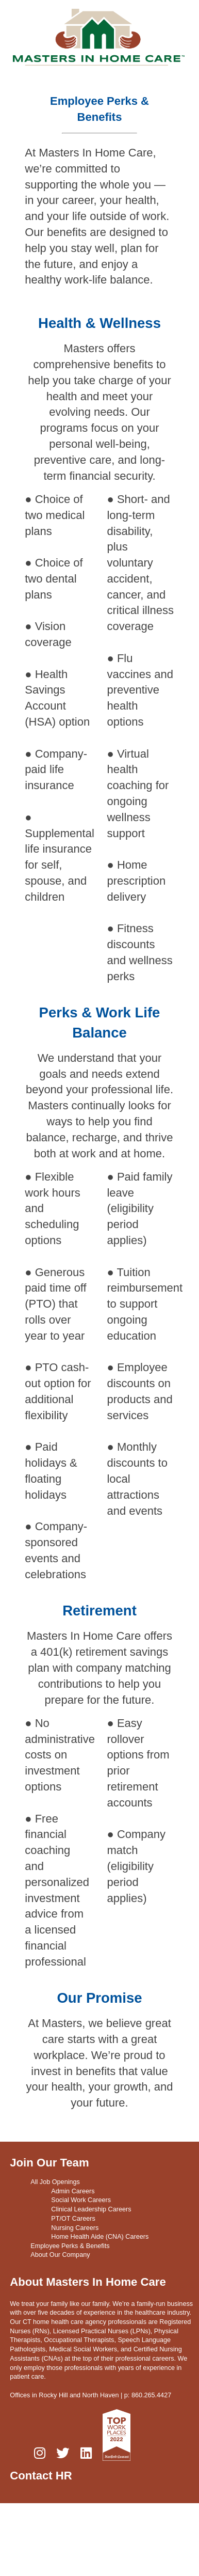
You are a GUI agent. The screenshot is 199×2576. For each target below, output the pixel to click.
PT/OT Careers (73, 2218)
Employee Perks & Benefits (69, 2246)
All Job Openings (55, 2182)
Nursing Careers (74, 2227)
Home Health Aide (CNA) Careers (99, 2236)
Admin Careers (72, 2191)
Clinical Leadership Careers (91, 2209)
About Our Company (60, 2255)
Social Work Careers (81, 2200)
